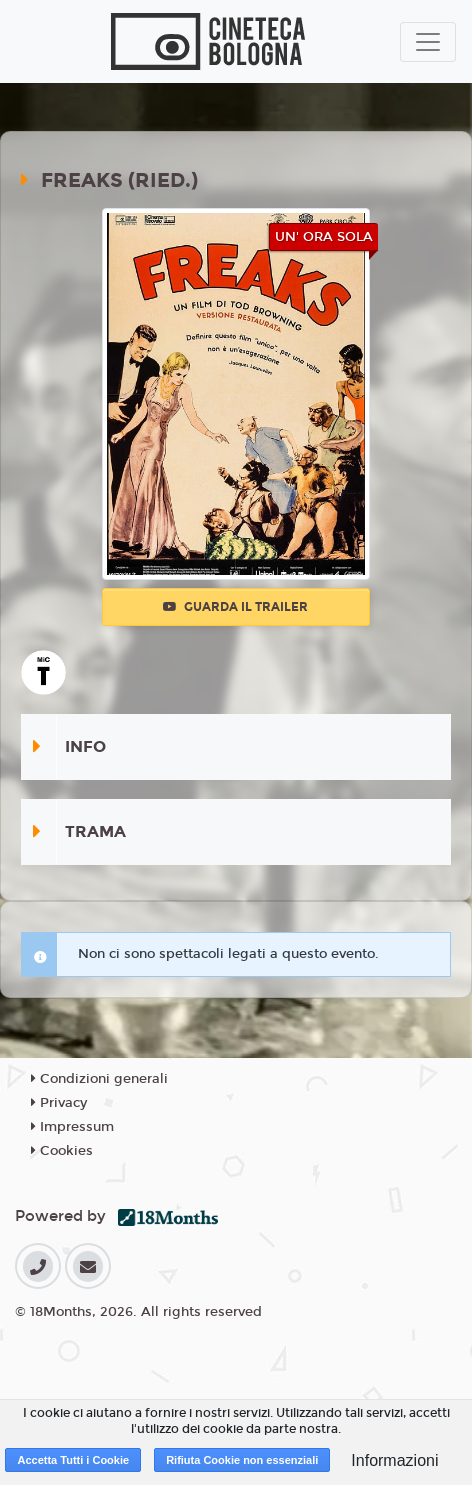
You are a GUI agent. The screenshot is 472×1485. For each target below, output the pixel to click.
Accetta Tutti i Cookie (73, 1460)
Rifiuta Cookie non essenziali (242, 1460)
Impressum (72, 1127)
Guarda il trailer (235, 607)
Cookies (62, 1151)
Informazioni (394, 1460)
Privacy (59, 1103)
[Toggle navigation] (428, 42)
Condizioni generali (99, 1079)
